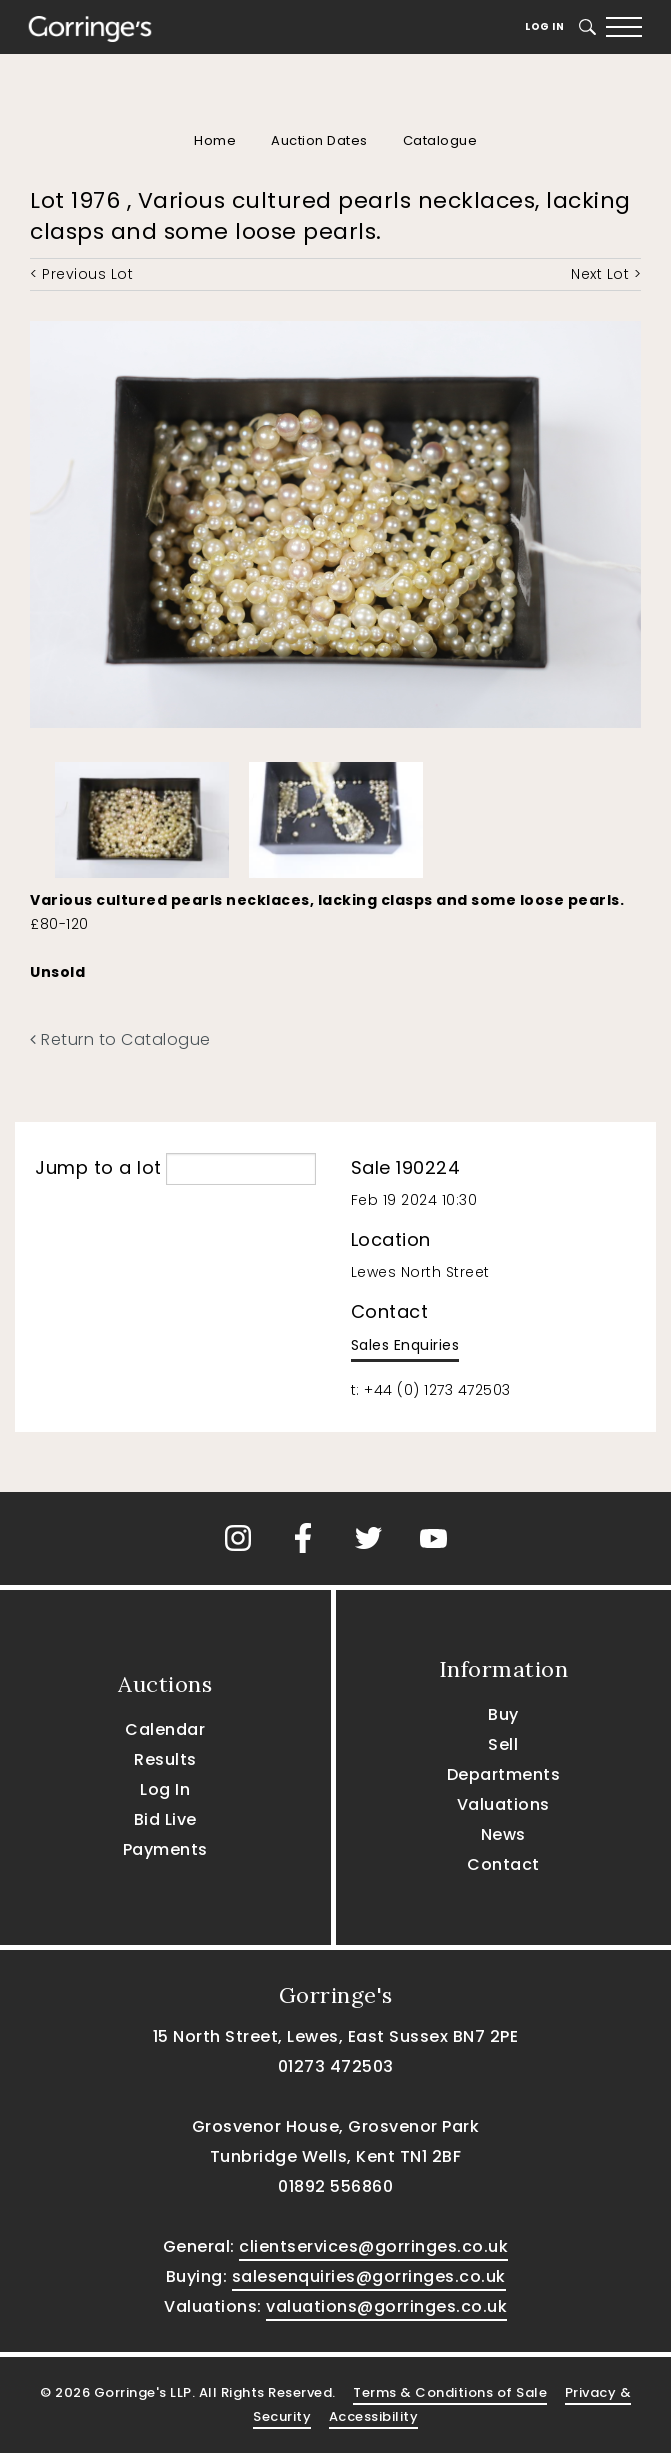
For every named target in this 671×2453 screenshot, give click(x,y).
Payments (165, 1849)
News (503, 1834)
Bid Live (165, 1819)
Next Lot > (606, 274)
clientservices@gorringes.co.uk (373, 2246)
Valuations (503, 1804)
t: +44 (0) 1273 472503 (431, 1390)
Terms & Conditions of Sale (450, 2392)
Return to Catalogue (120, 1039)
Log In (544, 26)
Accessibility (374, 2416)
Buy (503, 1714)
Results (165, 1759)
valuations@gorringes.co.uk (386, 2306)
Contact (503, 1864)
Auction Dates (319, 140)
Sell (503, 1744)
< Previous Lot (81, 274)
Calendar (165, 1729)
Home (215, 140)
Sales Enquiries (405, 1345)
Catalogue (440, 140)
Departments (504, 1774)
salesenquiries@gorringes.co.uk (369, 2276)
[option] (142, 815)
